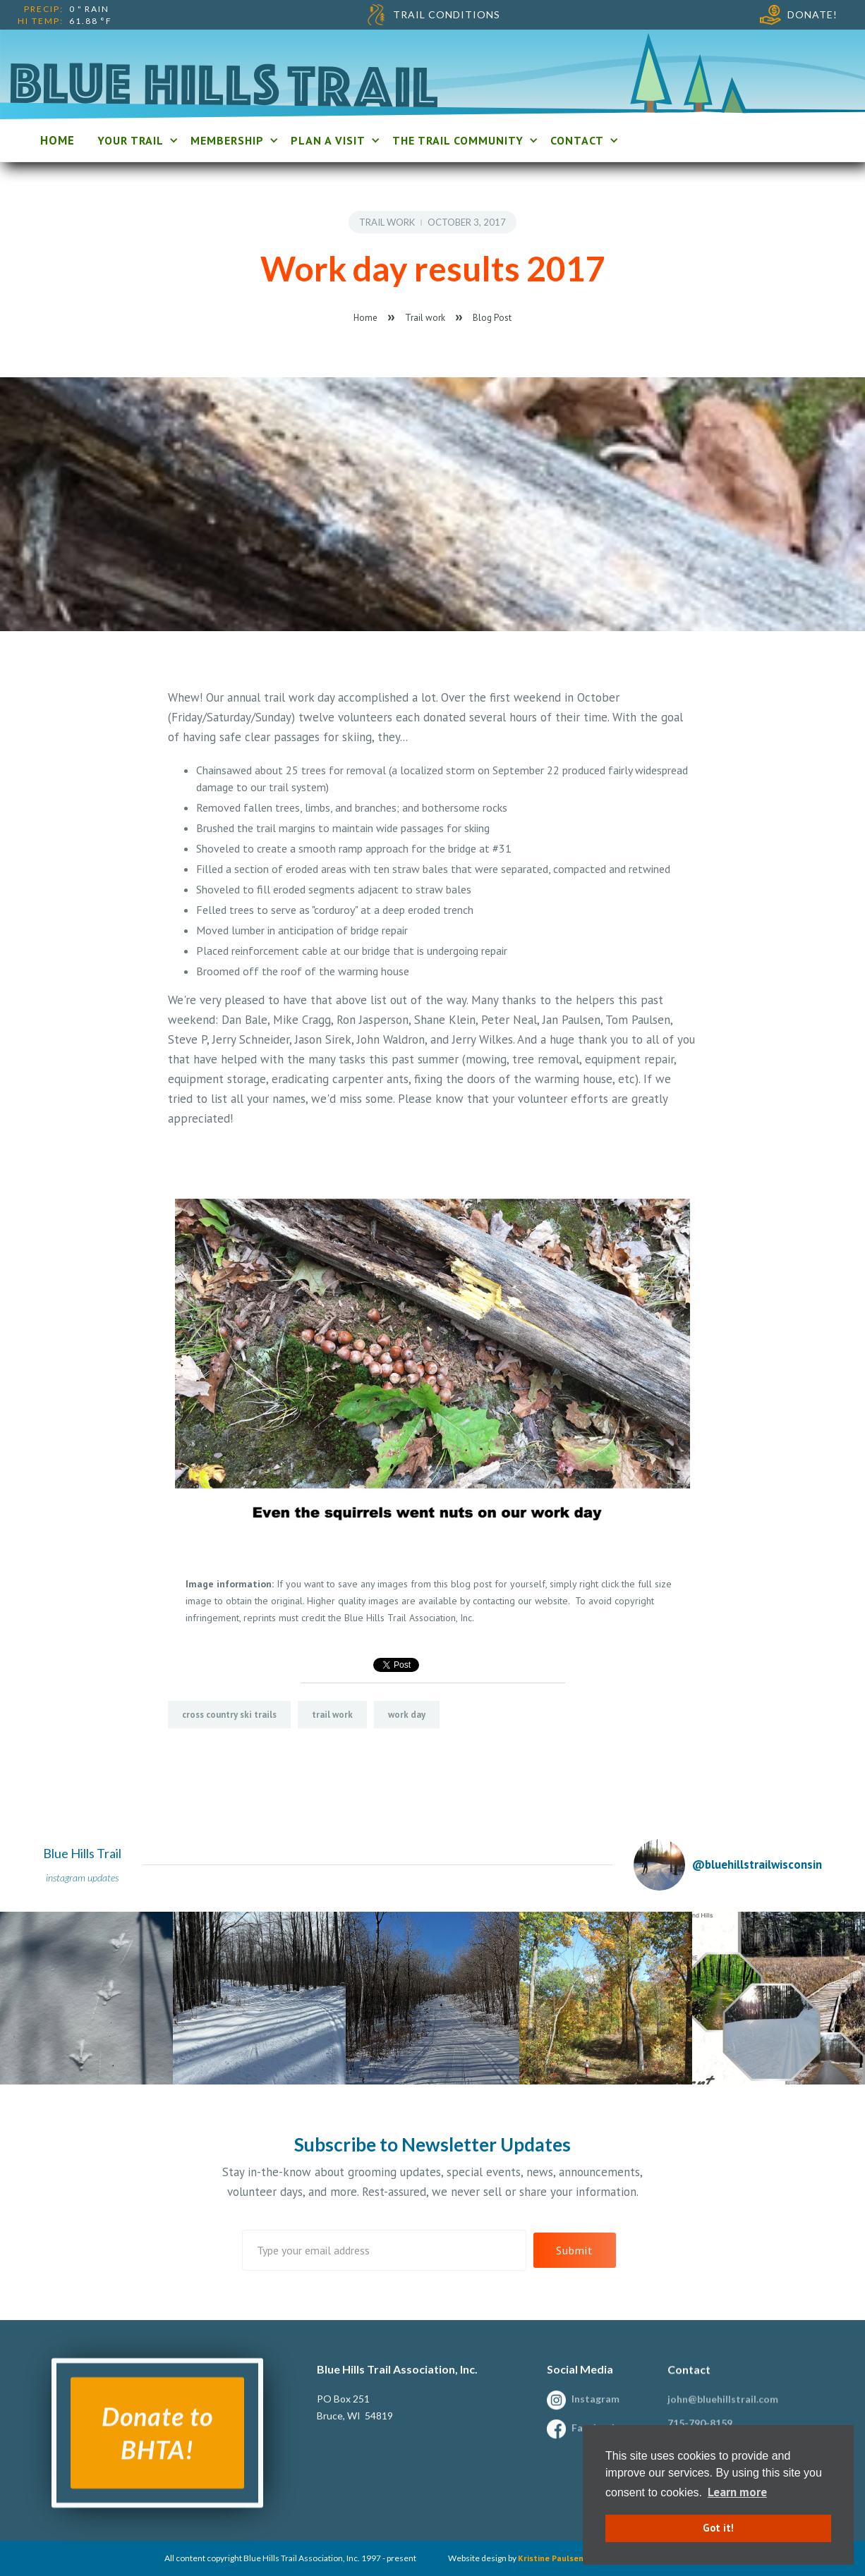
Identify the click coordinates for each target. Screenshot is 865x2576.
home (57, 140)
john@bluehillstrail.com (722, 2410)
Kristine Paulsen (550, 2558)
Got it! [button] (718, 2527)
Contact (688, 2380)
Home (365, 318)
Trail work (387, 222)
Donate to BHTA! (157, 2444)
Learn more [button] (737, 2492)
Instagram (595, 2410)
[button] (135, 140)
